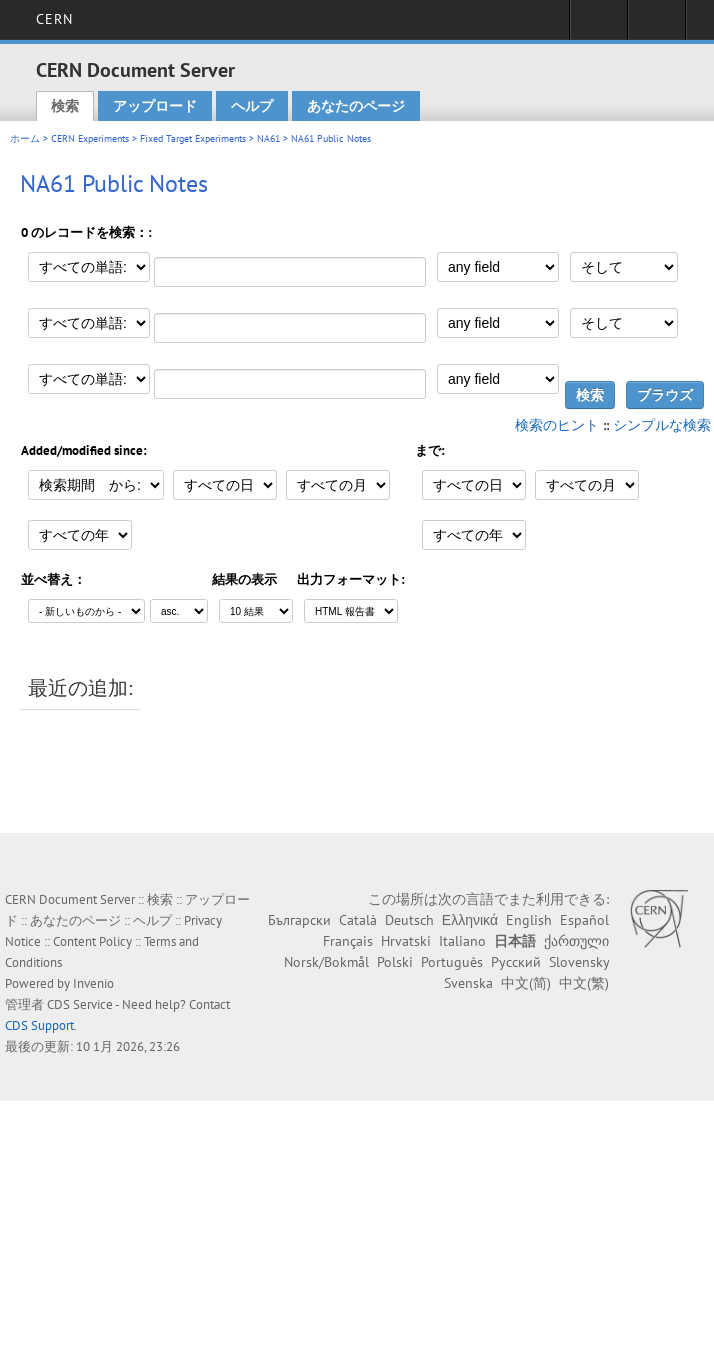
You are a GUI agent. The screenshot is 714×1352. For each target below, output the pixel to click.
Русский (516, 962)
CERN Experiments (90, 138)
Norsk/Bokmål (326, 962)
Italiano (462, 941)
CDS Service (80, 1004)
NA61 (268, 138)
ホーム (25, 138)
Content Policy (92, 941)
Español (584, 920)
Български (299, 920)
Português (452, 962)
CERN (54, 19)
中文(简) (526, 983)
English (529, 920)
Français (348, 941)
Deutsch (409, 920)
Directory (656, 26)
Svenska (468, 983)
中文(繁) (584, 983)
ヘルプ (252, 106)
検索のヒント (557, 425)
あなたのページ (356, 106)
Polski (395, 962)
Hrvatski (406, 941)
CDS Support (39, 1025)
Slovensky (579, 962)
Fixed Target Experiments (193, 138)
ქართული (576, 941)
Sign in (598, 26)
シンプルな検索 (662, 425)
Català (358, 920)
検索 (65, 106)
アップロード (155, 106)
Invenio (93, 983)
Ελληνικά (470, 920)
